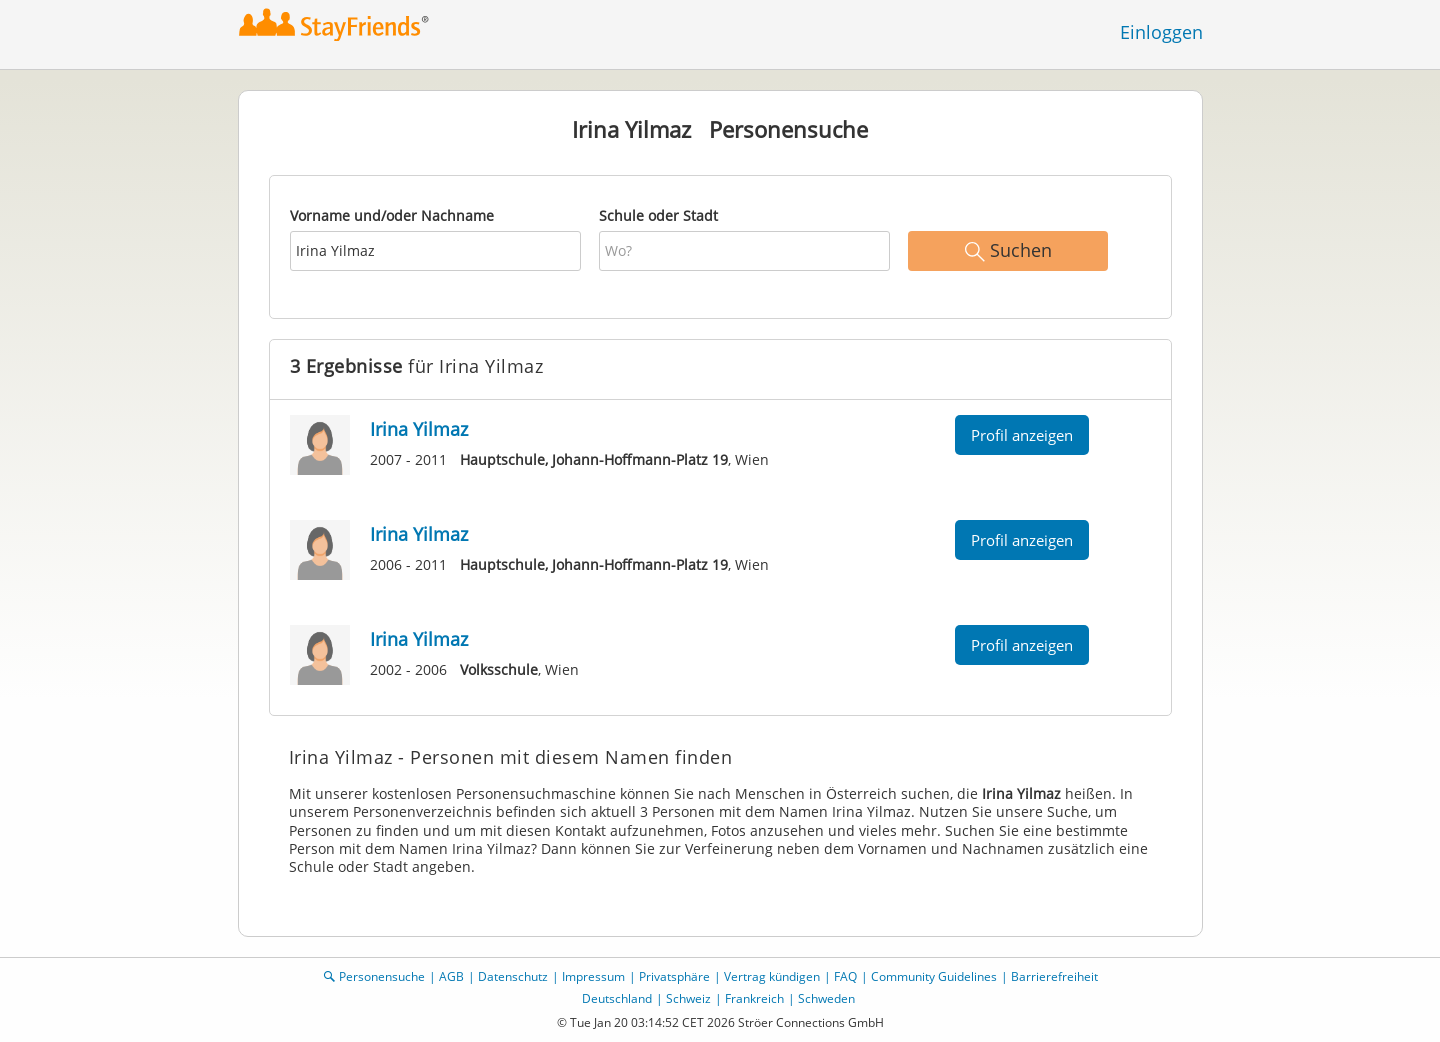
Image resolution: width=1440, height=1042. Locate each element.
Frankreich (754, 998)
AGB (451, 976)
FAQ (845, 976)
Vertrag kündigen (772, 976)
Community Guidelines (934, 976)
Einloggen (1161, 32)
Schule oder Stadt (658, 215)
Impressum (593, 976)
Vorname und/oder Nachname (392, 215)
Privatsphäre (674, 976)
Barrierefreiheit (1054, 976)
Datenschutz (513, 976)
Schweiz (688, 998)
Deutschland (617, 998)
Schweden (826, 998)
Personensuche (382, 976)
